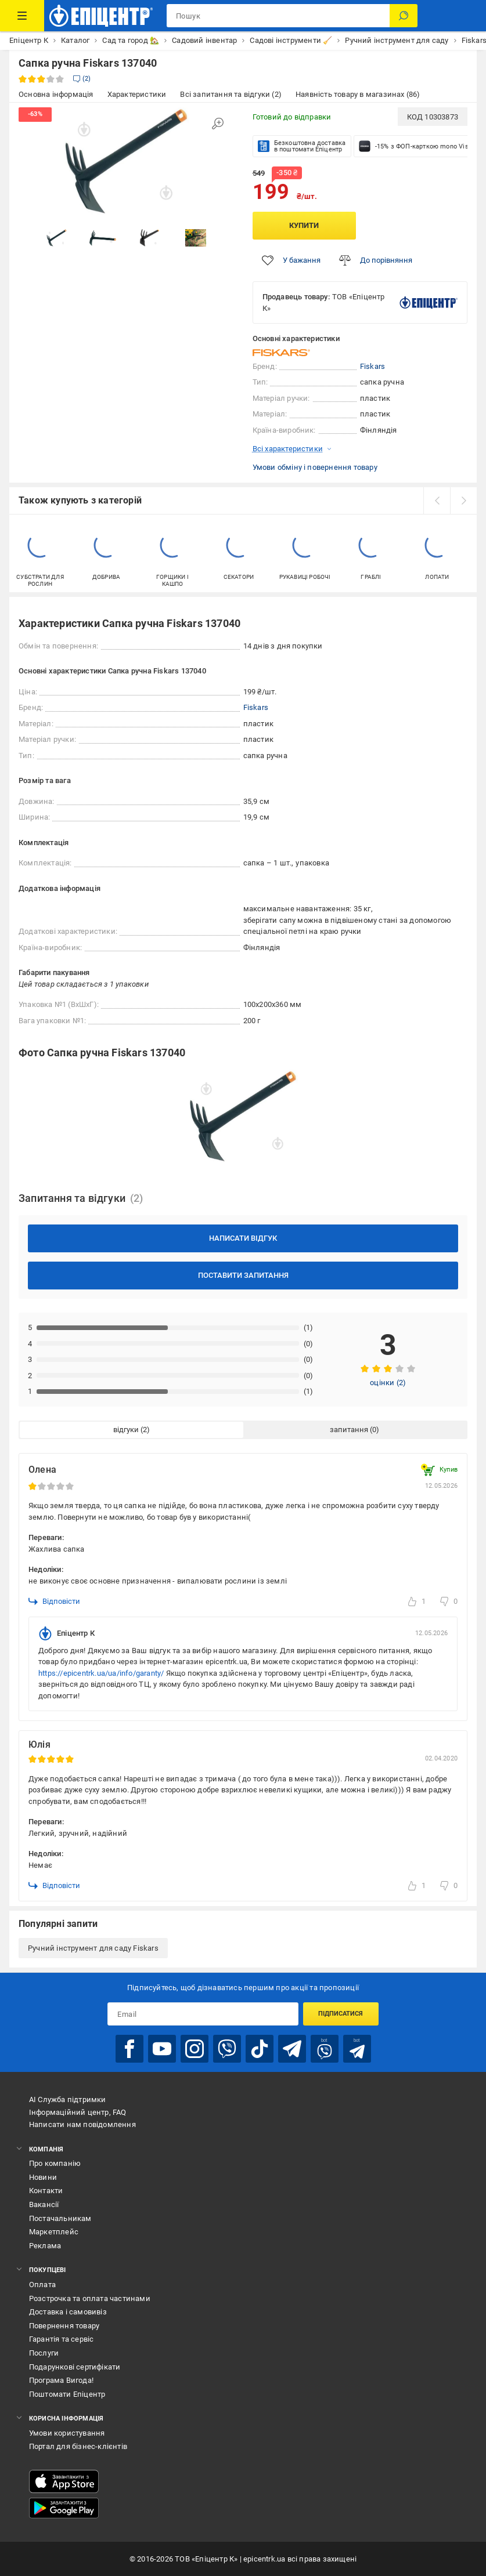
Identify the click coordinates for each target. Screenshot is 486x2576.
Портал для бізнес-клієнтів (78, 2446)
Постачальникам (60, 2218)
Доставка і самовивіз (68, 2311)
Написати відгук (243, 1238)
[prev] (436, 500)
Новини (43, 2177)
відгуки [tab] (126, 1429)
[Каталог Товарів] (22, 15)
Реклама (45, 2245)
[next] (463, 500)
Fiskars (372, 366)
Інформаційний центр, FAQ (78, 2112)
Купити (304, 225)
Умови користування (67, 2433)
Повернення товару (64, 2325)
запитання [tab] (349, 1429)
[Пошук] (403, 15)
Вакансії (44, 2204)
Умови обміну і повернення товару (315, 467)
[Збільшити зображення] (217, 123)
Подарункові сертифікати (75, 2367)
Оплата (42, 2284)
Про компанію (55, 2163)
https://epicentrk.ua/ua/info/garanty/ (101, 1673)
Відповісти (54, 1601)
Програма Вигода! (61, 2380)
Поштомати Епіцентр (67, 2394)
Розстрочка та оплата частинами (89, 2298)
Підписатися (340, 2013)
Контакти (46, 2190)
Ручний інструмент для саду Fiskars (93, 1948)
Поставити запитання (243, 1275)
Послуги (44, 2353)
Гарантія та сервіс (61, 2339)
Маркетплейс (53, 2231)
